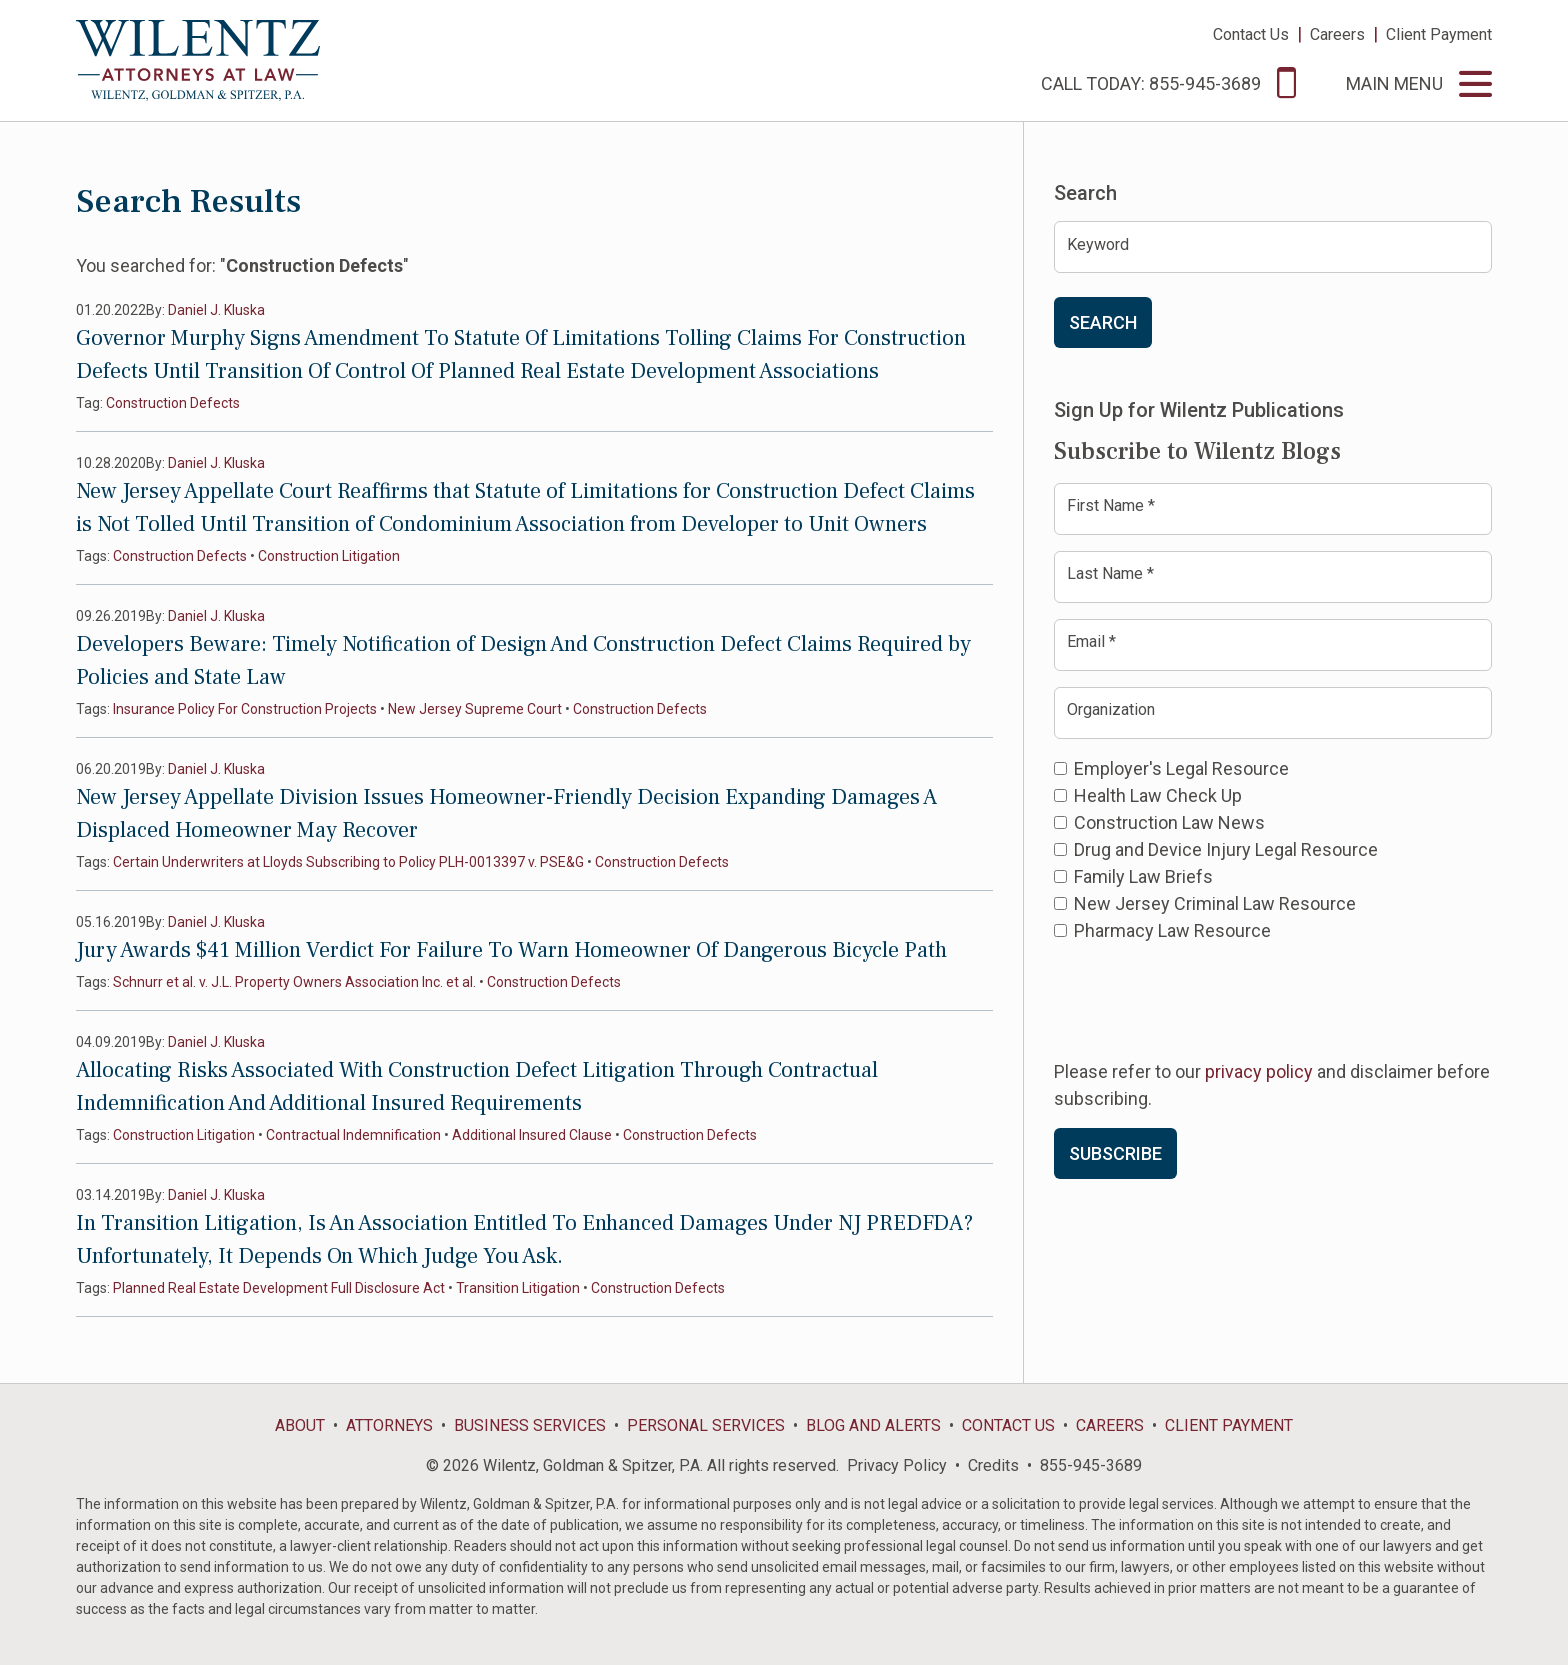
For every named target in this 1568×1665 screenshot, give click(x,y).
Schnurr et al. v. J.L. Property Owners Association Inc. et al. (294, 982)
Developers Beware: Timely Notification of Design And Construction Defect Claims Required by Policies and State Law (523, 660)
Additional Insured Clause (532, 1135)
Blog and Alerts (873, 1425)
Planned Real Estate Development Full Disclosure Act (279, 1288)
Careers (1337, 34)
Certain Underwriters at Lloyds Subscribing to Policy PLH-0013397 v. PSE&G (348, 862)
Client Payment (1439, 34)
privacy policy (1259, 1071)
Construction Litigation (329, 556)
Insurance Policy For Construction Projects (245, 709)
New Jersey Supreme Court (475, 709)
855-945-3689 (1091, 1465)
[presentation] (1206, 999)
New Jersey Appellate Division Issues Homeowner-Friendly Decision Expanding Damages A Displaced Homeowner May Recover (506, 813)
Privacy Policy (897, 1465)
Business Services (530, 1425)
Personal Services (706, 1425)
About (300, 1425)
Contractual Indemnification (353, 1135)
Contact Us (1251, 34)
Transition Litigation (518, 1288)
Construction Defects (173, 403)
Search (1103, 322)
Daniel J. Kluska (216, 310)
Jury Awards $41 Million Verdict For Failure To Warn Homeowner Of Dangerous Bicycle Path (511, 950)
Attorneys (389, 1425)
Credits (993, 1465)
